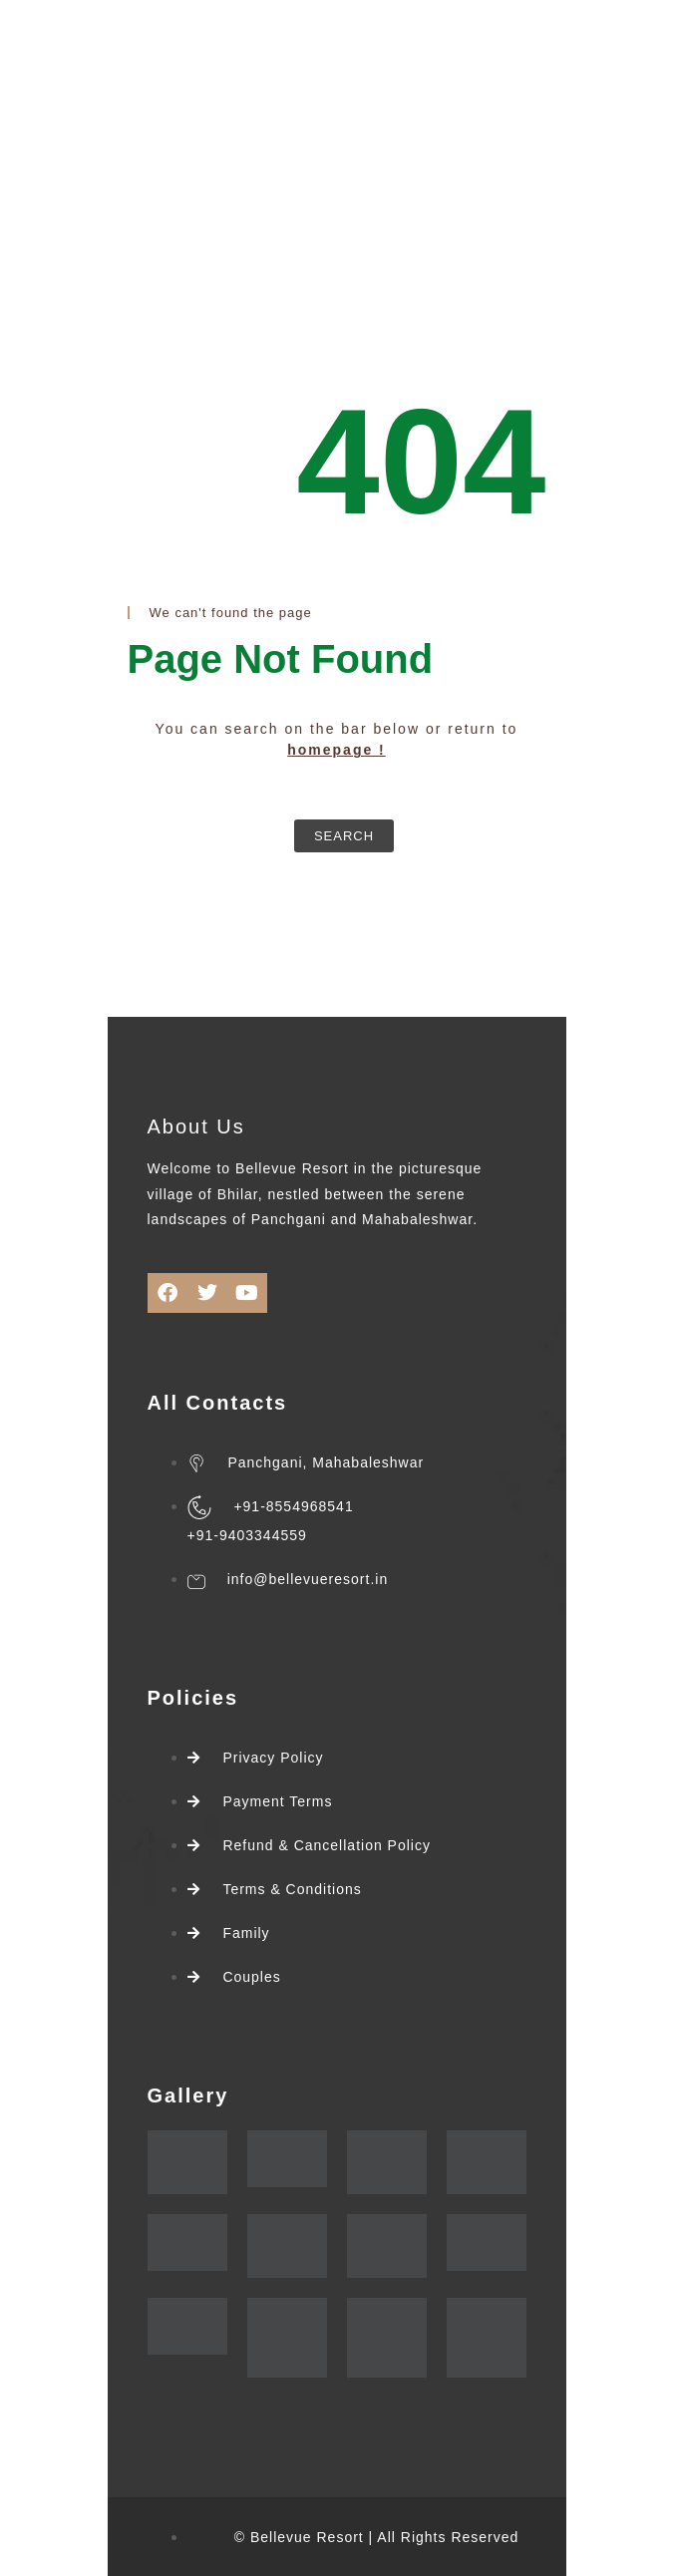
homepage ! (336, 750)
